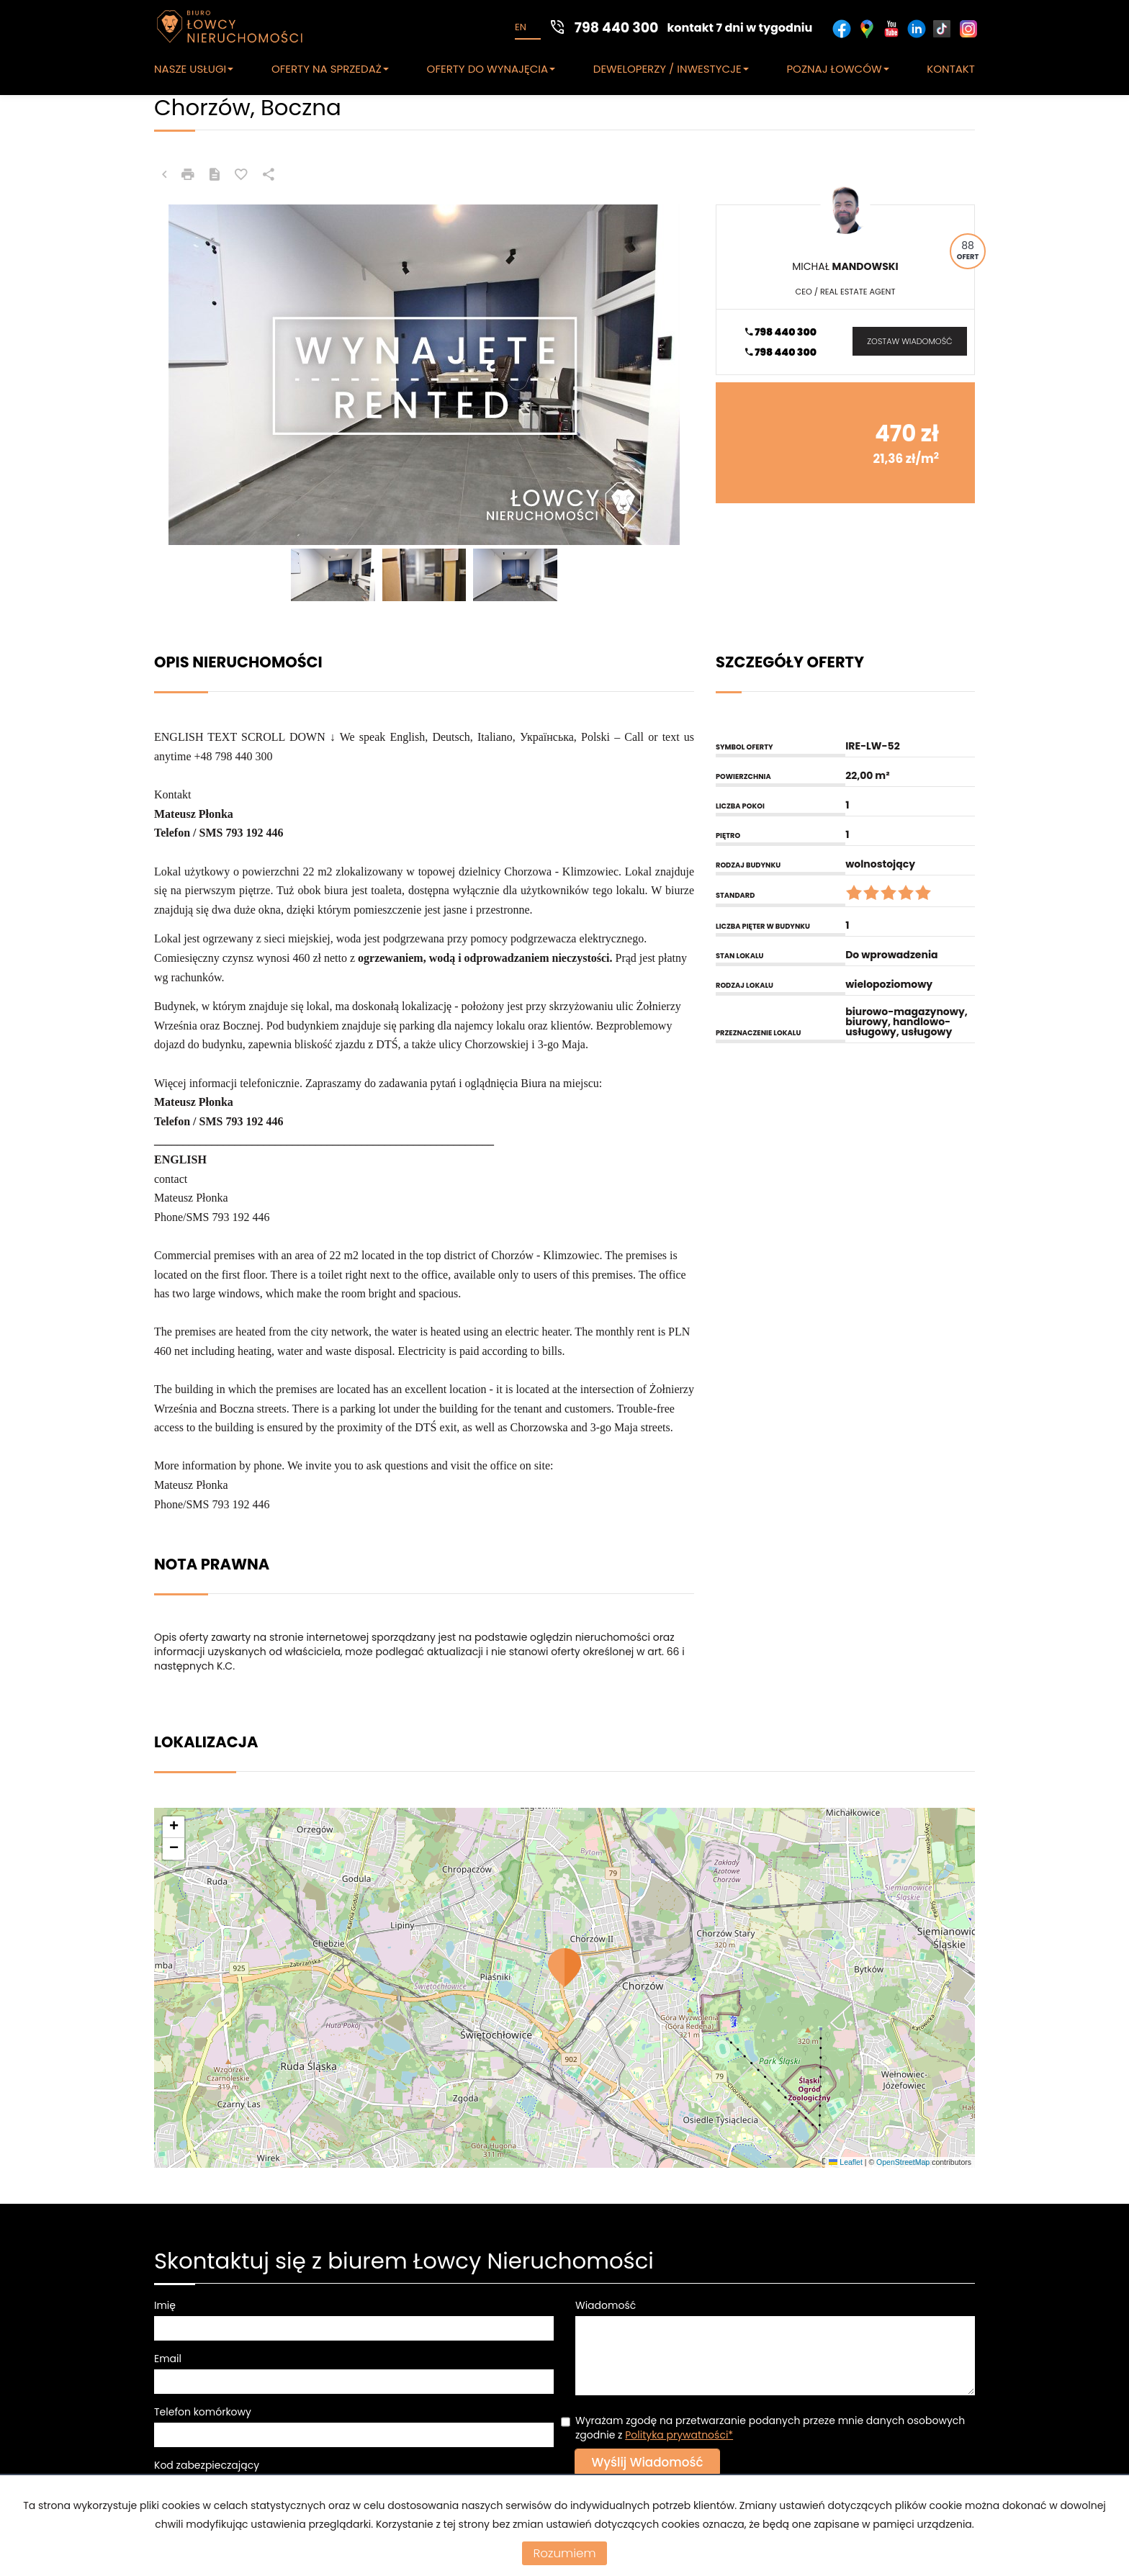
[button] (564, 1968)
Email (167, 2358)
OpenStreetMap (903, 2162)
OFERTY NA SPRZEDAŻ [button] (330, 68)
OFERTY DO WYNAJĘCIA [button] (491, 68)
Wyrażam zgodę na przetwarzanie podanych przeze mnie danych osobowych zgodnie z (770, 2427)
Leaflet (845, 2162)
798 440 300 (781, 332)
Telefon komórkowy (202, 2412)
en (520, 27)
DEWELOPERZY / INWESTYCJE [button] (671, 68)
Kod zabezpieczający (206, 2465)
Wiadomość (605, 2305)
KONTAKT (951, 68)
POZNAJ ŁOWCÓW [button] (837, 68)
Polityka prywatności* (679, 2435)
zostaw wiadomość (909, 341)
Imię (165, 2305)
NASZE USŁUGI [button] (193, 68)
